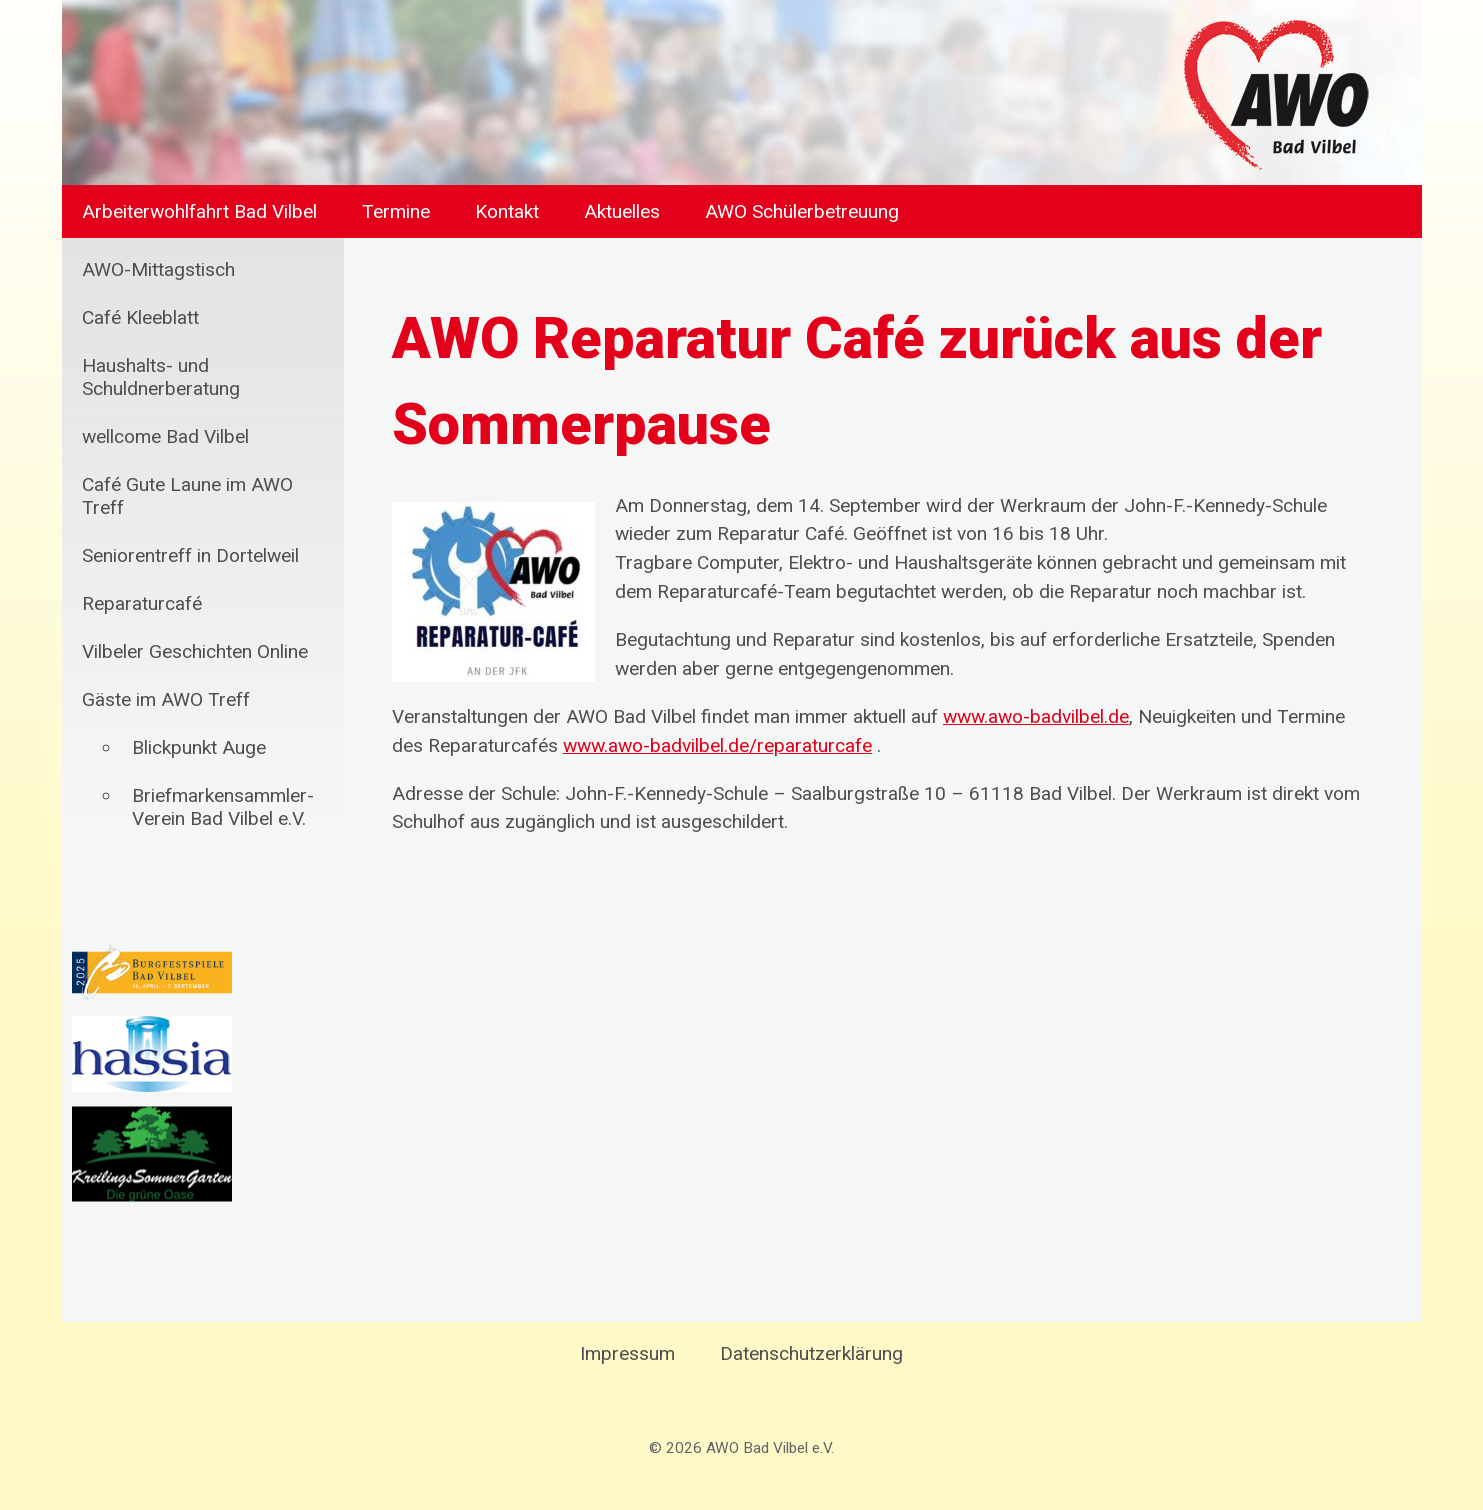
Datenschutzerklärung (811, 1353)
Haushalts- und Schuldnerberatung (161, 377)
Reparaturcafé (142, 603)
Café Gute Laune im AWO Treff (187, 496)
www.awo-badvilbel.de (1036, 716)
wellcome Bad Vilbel (165, 436)
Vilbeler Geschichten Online (195, 651)
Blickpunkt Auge (199, 747)
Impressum (627, 1353)
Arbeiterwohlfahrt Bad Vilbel (199, 211)
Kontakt (507, 211)
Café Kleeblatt (140, 317)
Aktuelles (622, 211)
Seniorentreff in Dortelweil (190, 555)
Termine (396, 211)
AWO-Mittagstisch (158, 269)
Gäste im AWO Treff (166, 699)
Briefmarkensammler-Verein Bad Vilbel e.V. (223, 807)
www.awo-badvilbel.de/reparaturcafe (717, 745)
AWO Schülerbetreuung (802, 211)
